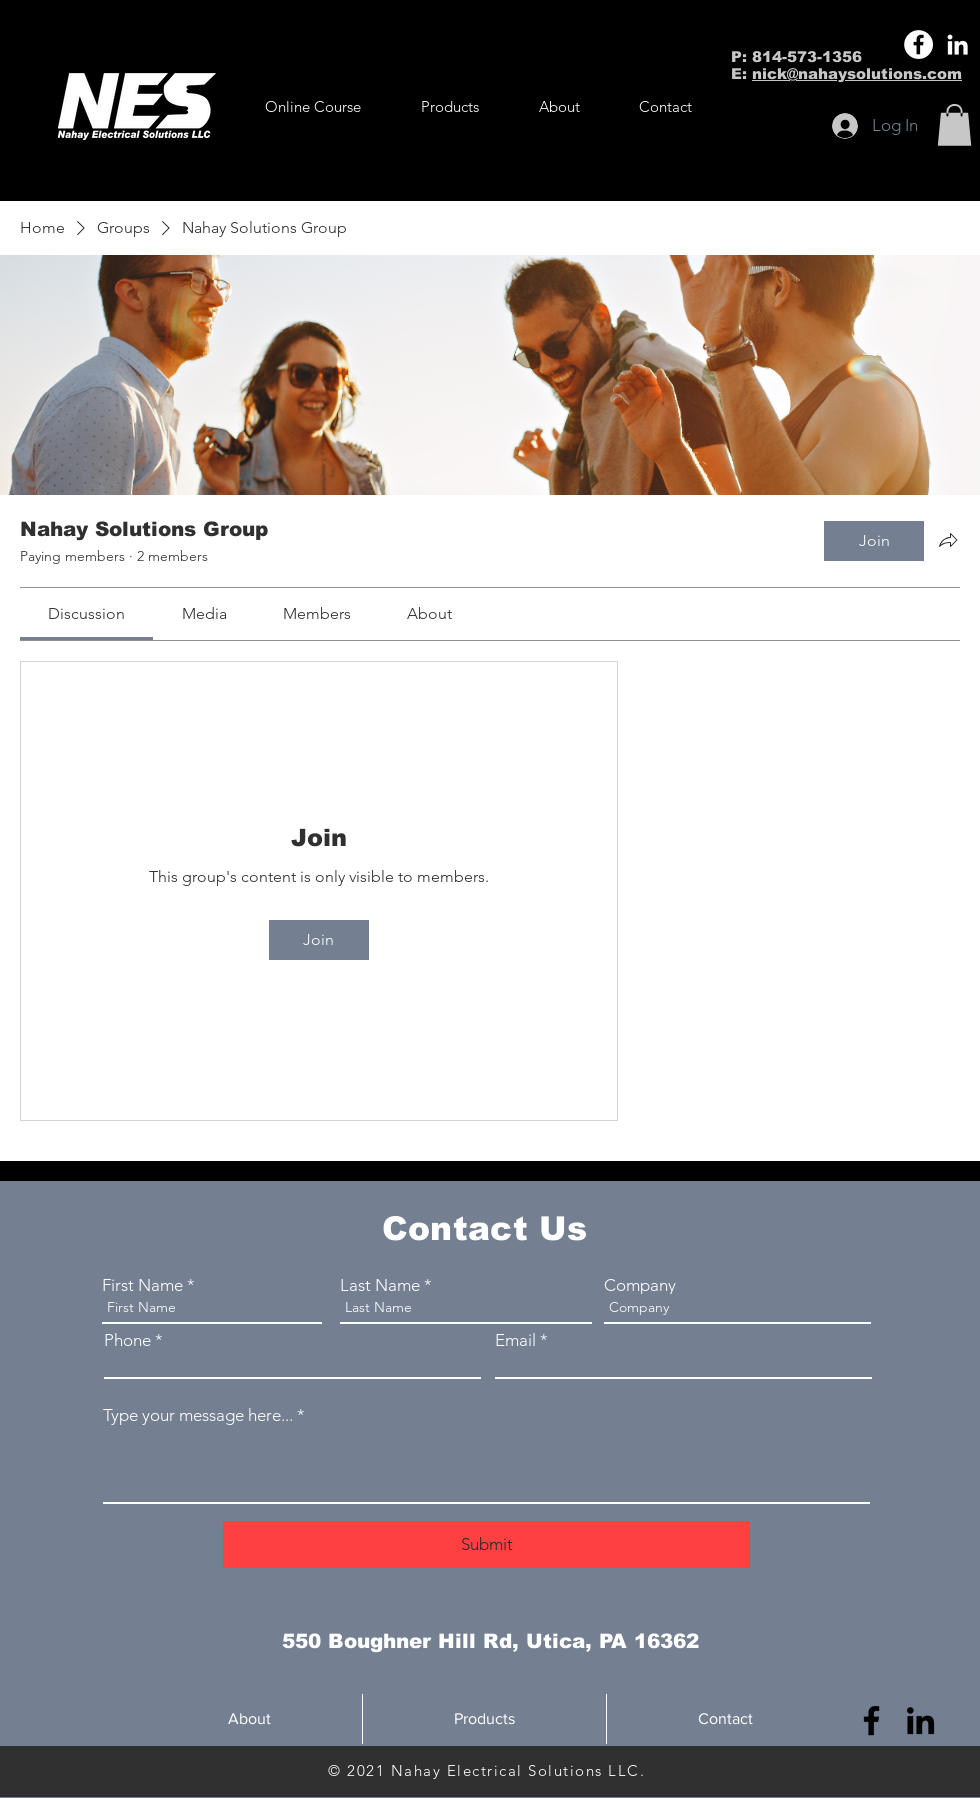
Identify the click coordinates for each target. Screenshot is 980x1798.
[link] (86, 613)
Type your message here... (198, 1415)
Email (515, 1340)
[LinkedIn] (957, 44)
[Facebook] (918, 44)
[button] (450, 107)
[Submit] (486, 1544)
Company (640, 1285)
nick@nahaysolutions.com (857, 73)
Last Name (380, 1285)
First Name (142, 1285)
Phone (127, 1340)
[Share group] (948, 540)
